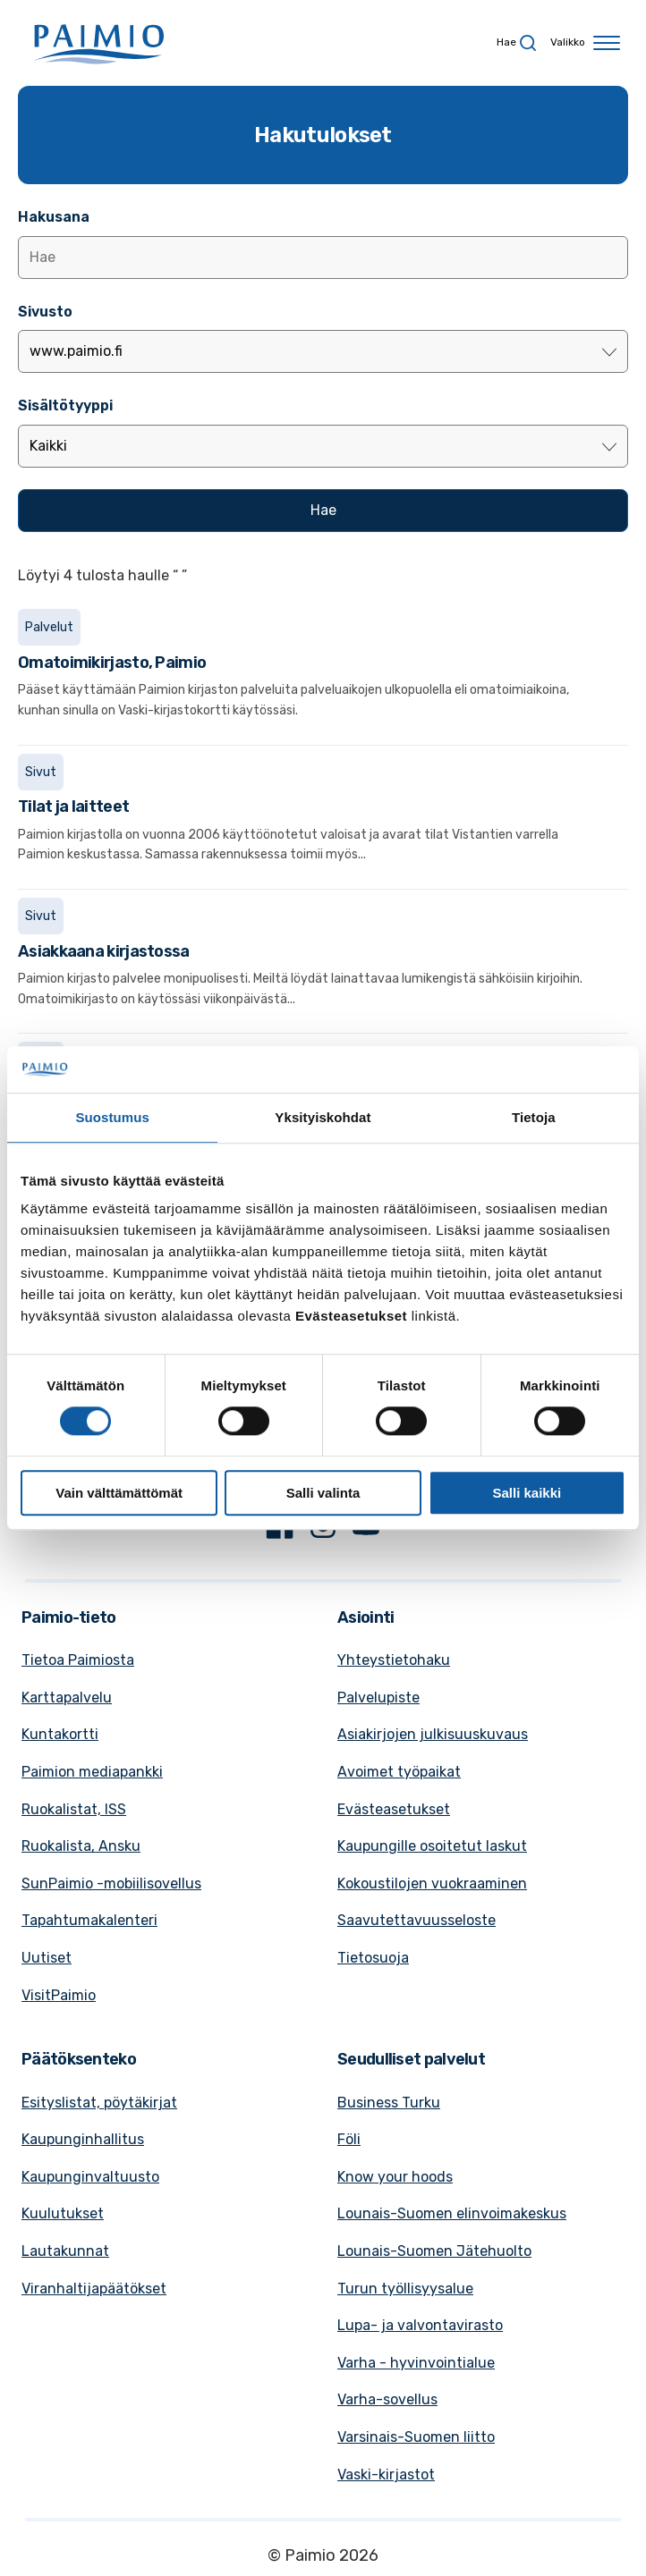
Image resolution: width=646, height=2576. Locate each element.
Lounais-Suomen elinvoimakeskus (451, 2213)
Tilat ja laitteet (73, 806)
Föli (349, 2139)
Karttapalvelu (66, 1697)
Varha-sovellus (387, 2399)
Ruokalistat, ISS (73, 1809)
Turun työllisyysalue (405, 2288)
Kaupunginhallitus (82, 2139)
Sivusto (45, 311)
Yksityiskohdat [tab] (322, 1117)
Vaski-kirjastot (386, 2474)
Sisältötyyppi (65, 405)
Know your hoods (395, 2176)
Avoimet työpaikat (399, 1771)
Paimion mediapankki (92, 1771)
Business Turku (388, 2102)
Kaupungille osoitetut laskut (432, 1845)
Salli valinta (323, 1492)
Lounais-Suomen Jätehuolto (434, 2250)
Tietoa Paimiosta (77, 1659)
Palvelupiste (378, 1697)
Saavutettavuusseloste (416, 1920)
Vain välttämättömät (119, 1492)
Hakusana (53, 216)
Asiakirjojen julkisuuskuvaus (432, 1734)
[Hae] (323, 510)
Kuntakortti (59, 1734)
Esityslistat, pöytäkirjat (99, 2102)
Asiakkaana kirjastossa (104, 951)
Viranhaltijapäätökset (93, 2288)
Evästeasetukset (393, 1809)
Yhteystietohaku (393, 1659)
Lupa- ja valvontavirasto (420, 2325)
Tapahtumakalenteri (89, 1920)
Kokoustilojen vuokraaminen (432, 1883)
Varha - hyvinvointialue (416, 2362)
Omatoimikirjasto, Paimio (112, 662)
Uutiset (46, 1957)
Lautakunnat (65, 2250)
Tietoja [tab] (534, 1117)
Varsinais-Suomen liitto (416, 2436)
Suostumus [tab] (112, 1117)
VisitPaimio (58, 1995)
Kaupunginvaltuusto (90, 2176)
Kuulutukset (62, 2213)
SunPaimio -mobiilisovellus (111, 1883)
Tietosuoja (373, 1957)
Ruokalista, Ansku (80, 1845)
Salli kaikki (526, 1492)
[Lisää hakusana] (323, 257)
